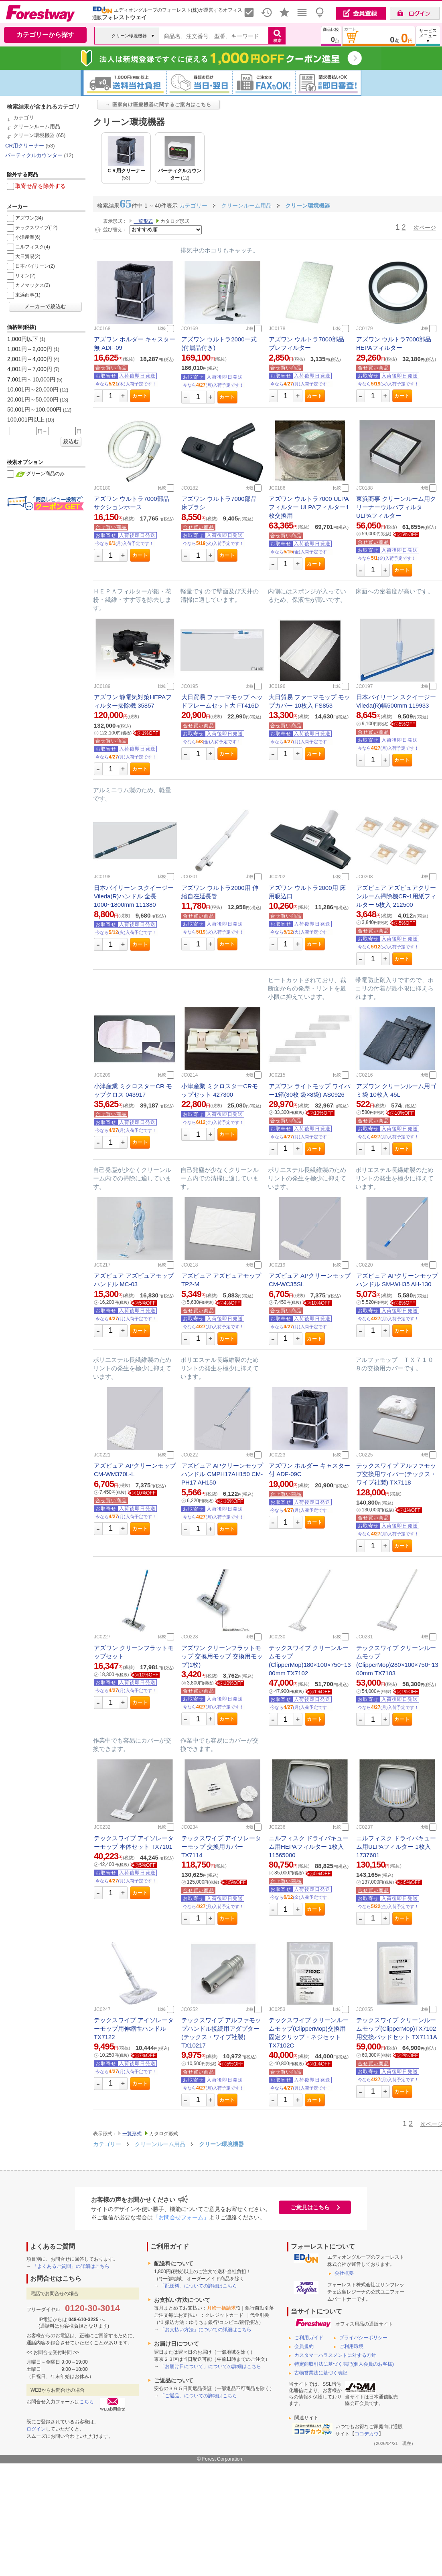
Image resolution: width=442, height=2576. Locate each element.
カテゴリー (107, 2144)
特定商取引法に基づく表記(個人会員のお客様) (344, 2364)
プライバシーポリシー (363, 2337)
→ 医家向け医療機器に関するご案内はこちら (158, 104)
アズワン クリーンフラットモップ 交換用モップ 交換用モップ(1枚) (222, 1656)
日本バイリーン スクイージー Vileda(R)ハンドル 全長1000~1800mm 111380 (134, 896)
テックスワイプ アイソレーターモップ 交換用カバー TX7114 (221, 1846)
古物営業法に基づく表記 (320, 2373)
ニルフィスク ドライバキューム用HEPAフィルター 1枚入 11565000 (309, 1846)
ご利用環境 (351, 2346)
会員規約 (304, 2346)
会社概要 (344, 2273)
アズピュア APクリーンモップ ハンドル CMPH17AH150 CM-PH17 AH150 (222, 1474)
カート (140, 396)
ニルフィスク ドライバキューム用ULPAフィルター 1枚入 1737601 (396, 1846)
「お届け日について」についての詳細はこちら (210, 2366)
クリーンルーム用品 (36, 126)
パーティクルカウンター (34, 155)
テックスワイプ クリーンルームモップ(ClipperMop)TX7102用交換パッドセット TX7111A (396, 2028)
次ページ (425, 227)
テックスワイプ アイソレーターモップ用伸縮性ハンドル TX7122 (134, 2028)
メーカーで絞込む (45, 306)
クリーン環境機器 (34, 135)
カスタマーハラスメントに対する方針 (335, 2355)
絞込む (71, 441)
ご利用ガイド (308, 2337)
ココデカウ (367, 2434)
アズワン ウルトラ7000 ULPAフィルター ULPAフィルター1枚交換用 (309, 507)
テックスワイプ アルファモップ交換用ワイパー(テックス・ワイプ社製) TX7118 (396, 1474)
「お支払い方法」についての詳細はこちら (205, 2329)
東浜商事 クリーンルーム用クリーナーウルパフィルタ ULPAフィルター (396, 507)
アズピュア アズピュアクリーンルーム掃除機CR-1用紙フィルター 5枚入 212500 (396, 896)
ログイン (36, 2429)
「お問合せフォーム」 (181, 2217)
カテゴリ (23, 118)
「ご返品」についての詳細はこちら (198, 2395)
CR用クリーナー (24, 146)
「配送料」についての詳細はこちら (198, 2286)
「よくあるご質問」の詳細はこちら (70, 2266)
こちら (86, 2402)
